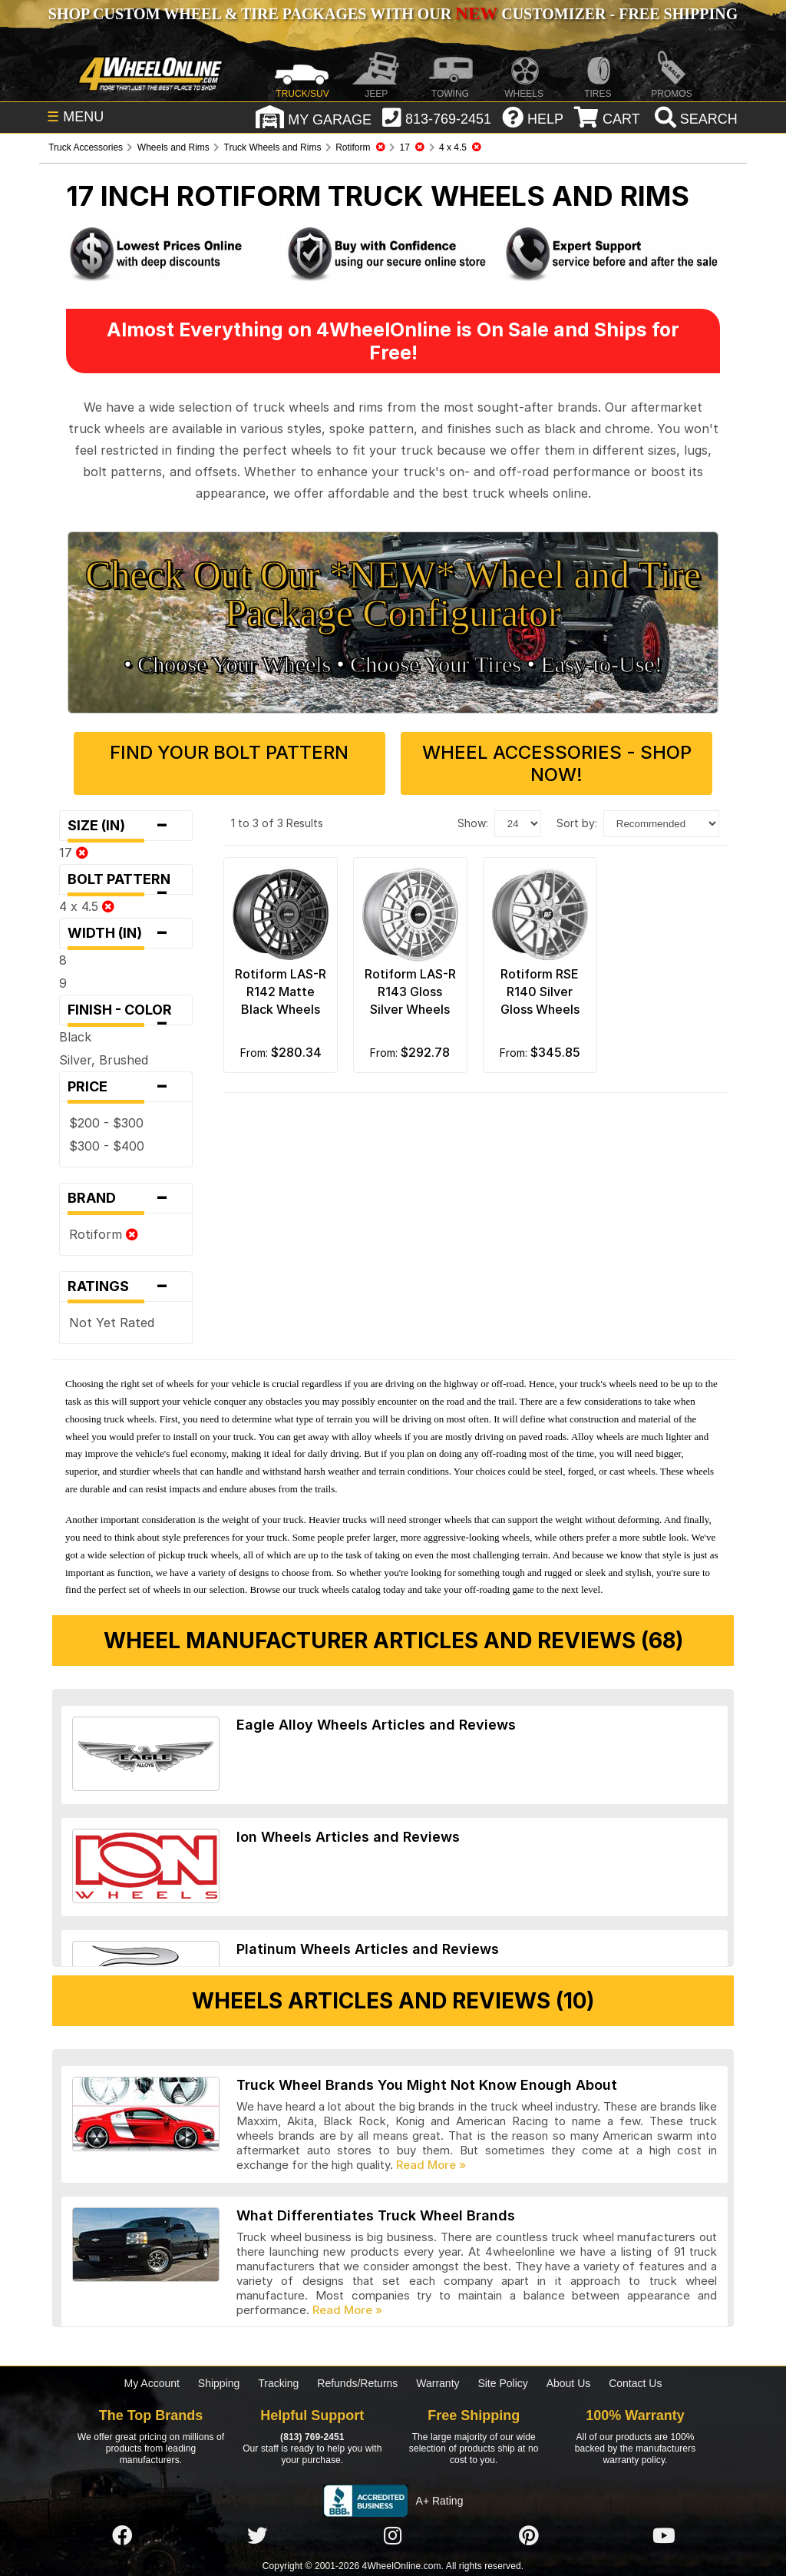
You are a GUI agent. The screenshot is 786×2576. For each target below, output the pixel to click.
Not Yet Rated (111, 1322)
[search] (694, 119)
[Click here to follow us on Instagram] (393, 2536)
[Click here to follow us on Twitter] (257, 2536)
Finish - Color (126, 1013)
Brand (126, 1198)
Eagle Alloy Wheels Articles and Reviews (376, 1725)
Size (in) (126, 825)
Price (126, 1086)
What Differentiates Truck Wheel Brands (375, 2215)
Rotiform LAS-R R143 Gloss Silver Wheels (410, 991)
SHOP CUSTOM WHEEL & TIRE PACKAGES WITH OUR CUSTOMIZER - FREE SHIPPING (393, 13)
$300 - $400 (106, 1146)
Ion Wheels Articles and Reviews (348, 1837)
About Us (569, 2383)
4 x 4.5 (86, 906)
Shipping (219, 2383)
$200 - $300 (106, 1123)
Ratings (126, 1286)
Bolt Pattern (126, 883)
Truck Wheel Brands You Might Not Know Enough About (426, 2085)
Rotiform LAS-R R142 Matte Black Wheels (280, 991)
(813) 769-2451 (312, 2437)
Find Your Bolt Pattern (229, 752)
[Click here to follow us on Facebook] (122, 2536)
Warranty (437, 2383)
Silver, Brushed (103, 1060)
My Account (152, 2383)
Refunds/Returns (357, 2383)
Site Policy (502, 2383)
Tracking (278, 2383)
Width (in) (126, 933)
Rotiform (103, 1234)
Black (75, 1037)
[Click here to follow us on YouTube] (664, 2536)
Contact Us (635, 2383)
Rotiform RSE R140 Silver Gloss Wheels (540, 991)
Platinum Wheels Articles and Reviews (367, 1949)
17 (73, 852)
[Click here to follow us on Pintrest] (529, 2536)
